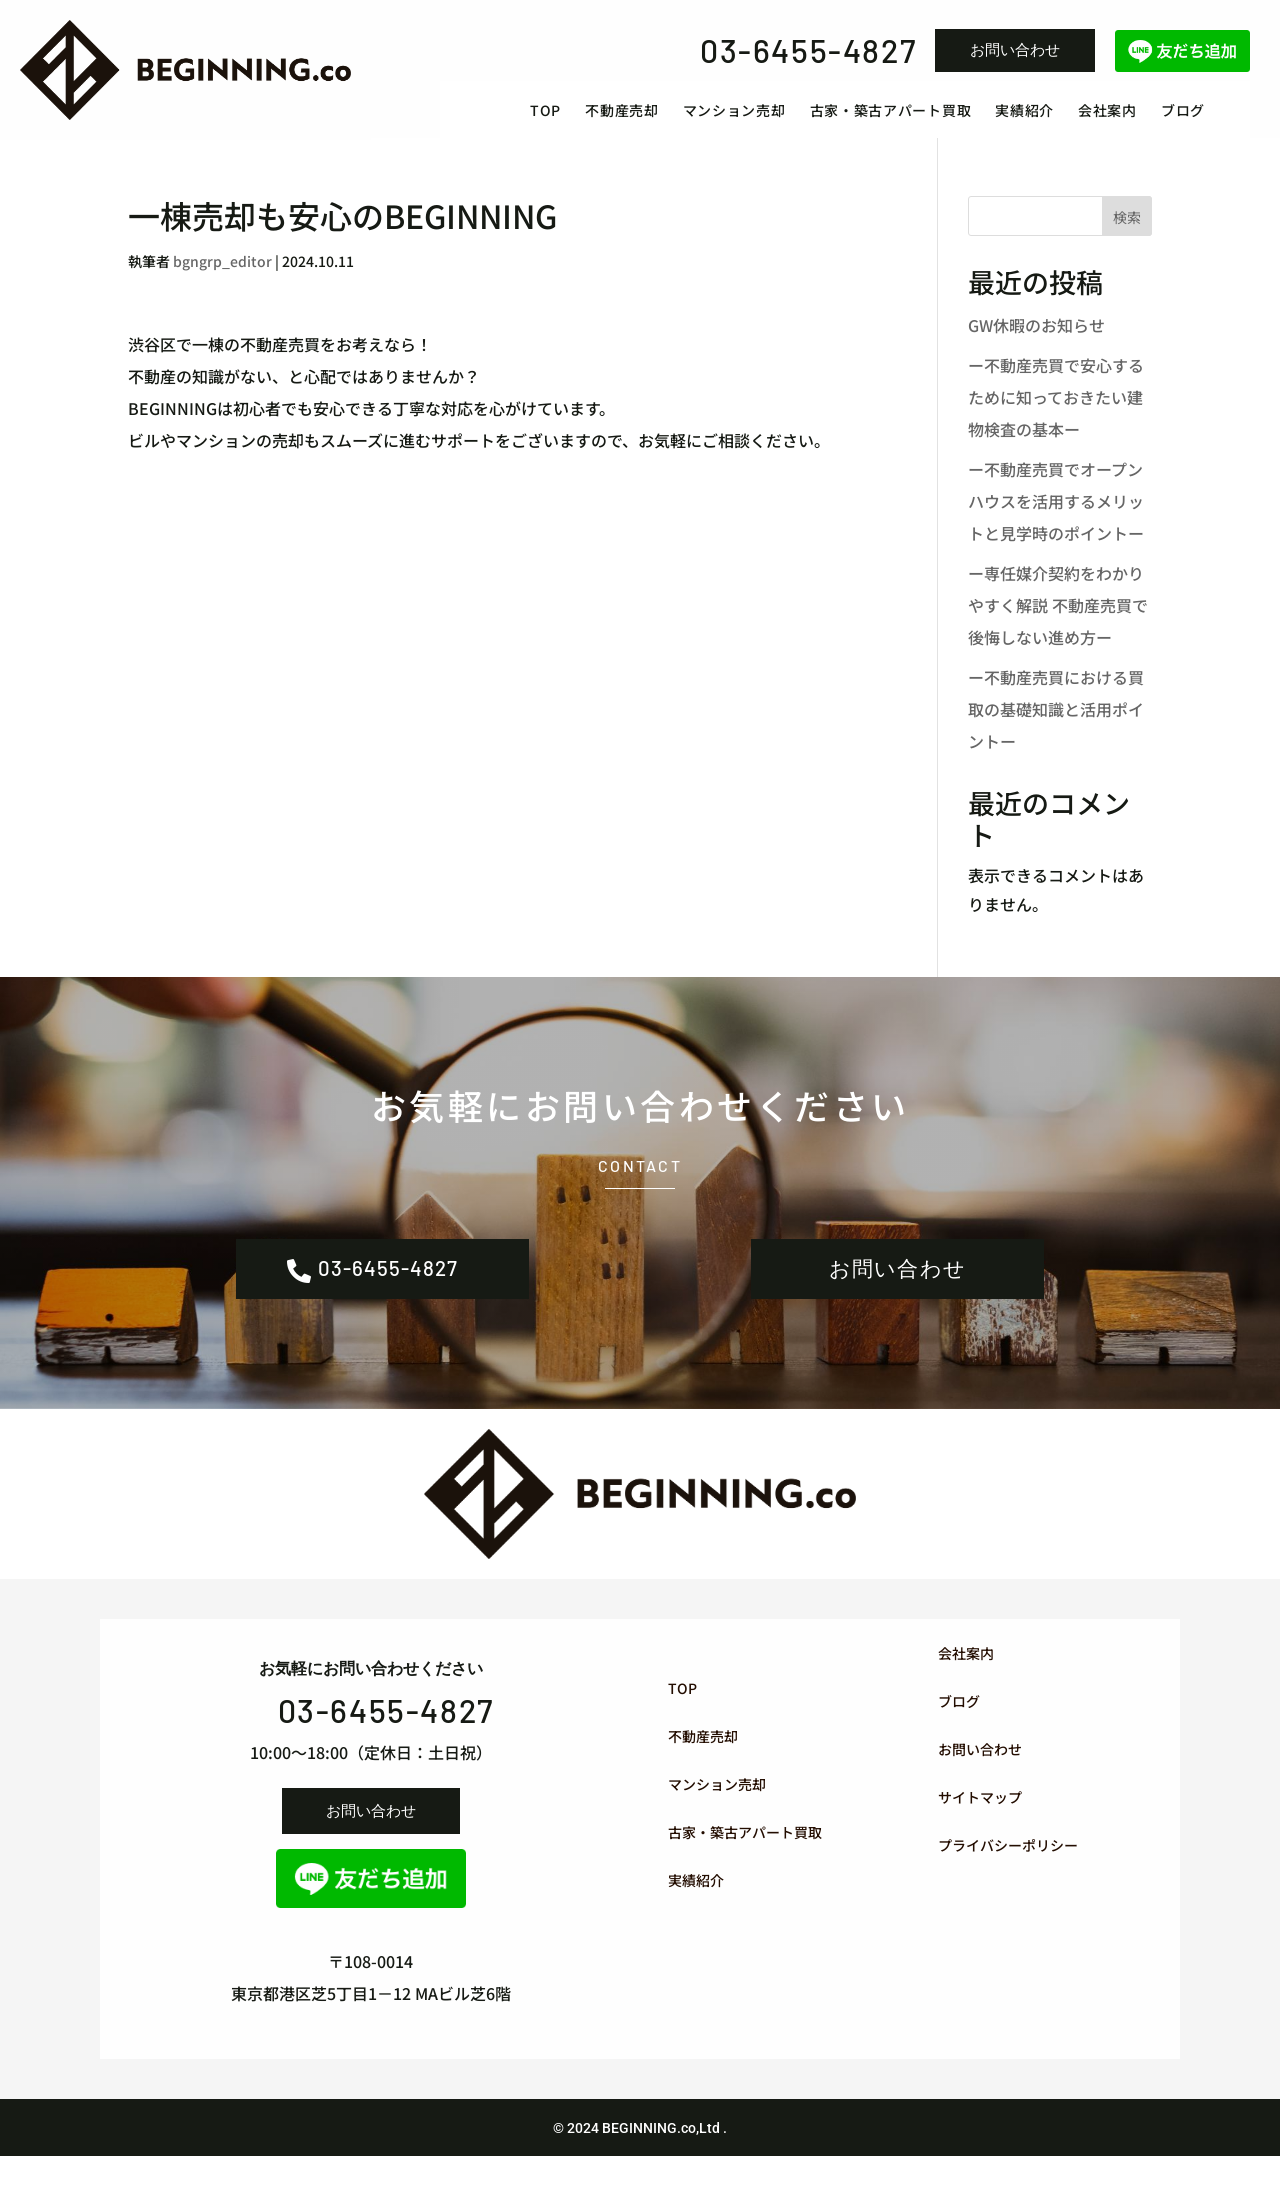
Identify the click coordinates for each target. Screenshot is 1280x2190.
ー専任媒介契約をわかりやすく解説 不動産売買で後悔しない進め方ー (1058, 625)
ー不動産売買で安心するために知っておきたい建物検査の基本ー (1056, 417)
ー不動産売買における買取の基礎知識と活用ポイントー (1056, 729)
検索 (1127, 238)
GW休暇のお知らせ (1036, 345)
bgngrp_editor (222, 281)
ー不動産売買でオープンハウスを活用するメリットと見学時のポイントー (1056, 521)
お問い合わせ (1015, 49)
